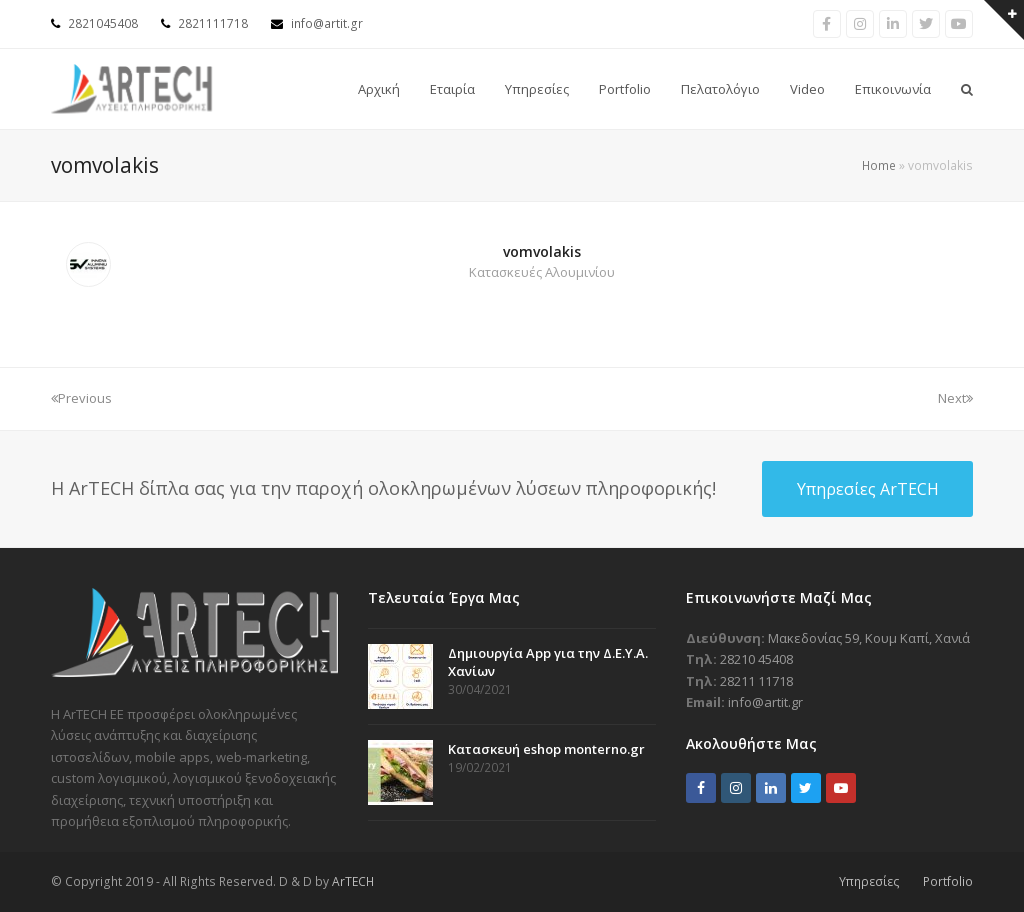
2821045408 (103, 23)
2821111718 (213, 23)
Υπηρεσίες (869, 881)
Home (879, 165)
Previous (81, 398)
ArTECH (353, 881)
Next (955, 398)
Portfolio (948, 881)
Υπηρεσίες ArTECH (868, 489)
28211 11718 (756, 681)
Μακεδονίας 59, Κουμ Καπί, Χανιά (869, 638)
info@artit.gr (327, 23)
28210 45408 (756, 659)
